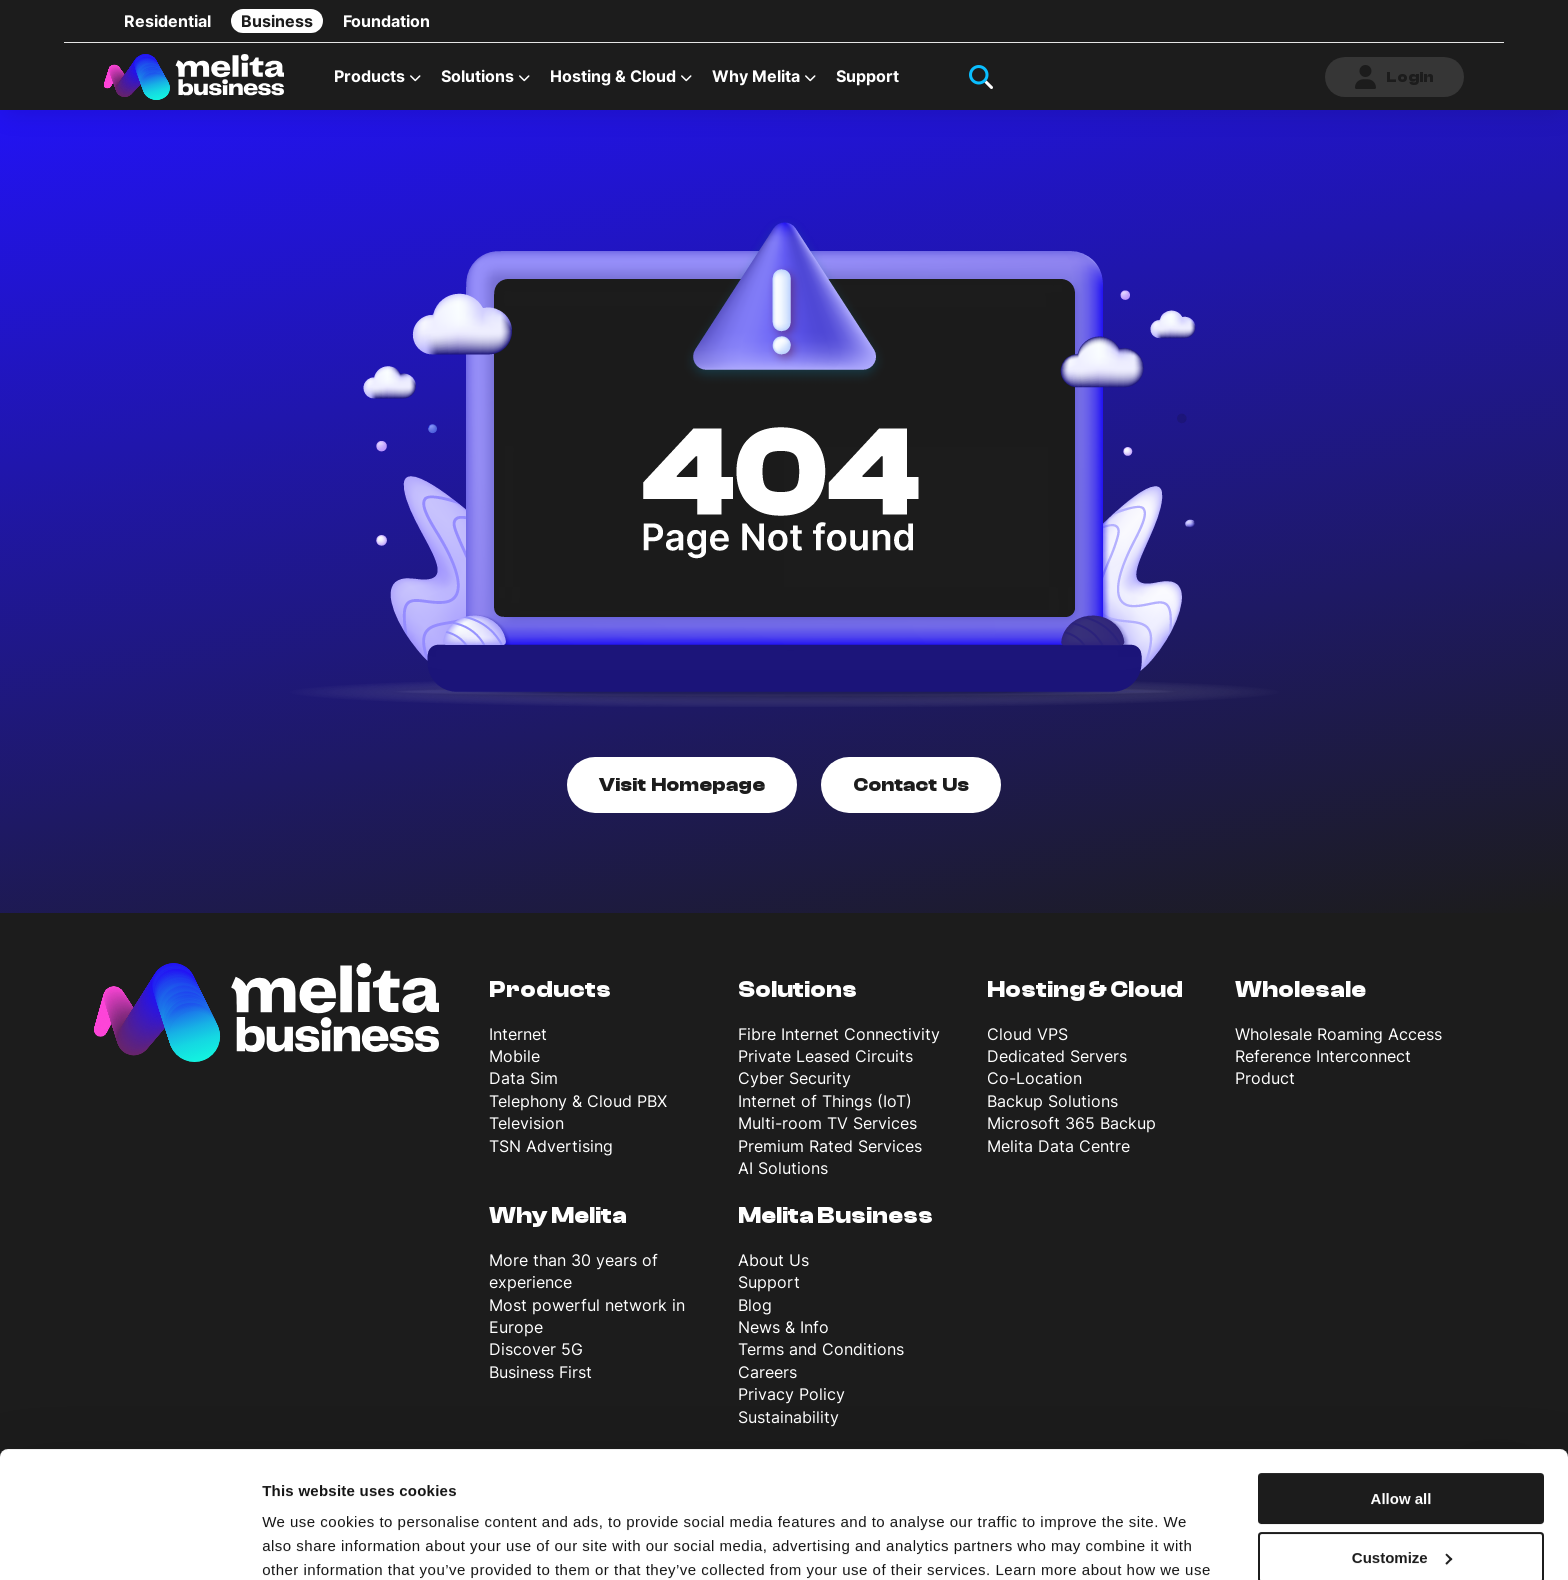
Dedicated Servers (1057, 1056)
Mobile (514, 1056)
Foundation (386, 21)
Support (867, 76)
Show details (308, 1540)
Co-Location (1034, 1078)
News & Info (783, 1327)
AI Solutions (783, 1168)
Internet (518, 1034)
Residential (167, 21)
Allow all (1401, 1390)
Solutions (477, 76)
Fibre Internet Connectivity (839, 1034)
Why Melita (756, 76)
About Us (773, 1260)
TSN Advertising (551, 1146)
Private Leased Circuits (825, 1056)
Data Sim (523, 1078)
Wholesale (1300, 989)
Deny (1401, 1507)
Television (526, 1123)
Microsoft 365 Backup (1071, 1123)
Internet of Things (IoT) (825, 1101)
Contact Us (911, 784)
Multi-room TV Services (827, 1123)
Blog (755, 1305)
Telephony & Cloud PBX (578, 1101)
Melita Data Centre (1058, 1146)
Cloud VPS (1027, 1034)
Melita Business (835, 1215)
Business (277, 21)
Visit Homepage (682, 784)
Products (369, 76)
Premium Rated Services (830, 1146)
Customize (1402, 1449)
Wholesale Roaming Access (1338, 1034)
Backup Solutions (1052, 1101)
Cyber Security (794, 1078)
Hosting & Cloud (613, 76)
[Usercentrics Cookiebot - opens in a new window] (129, 1541)
